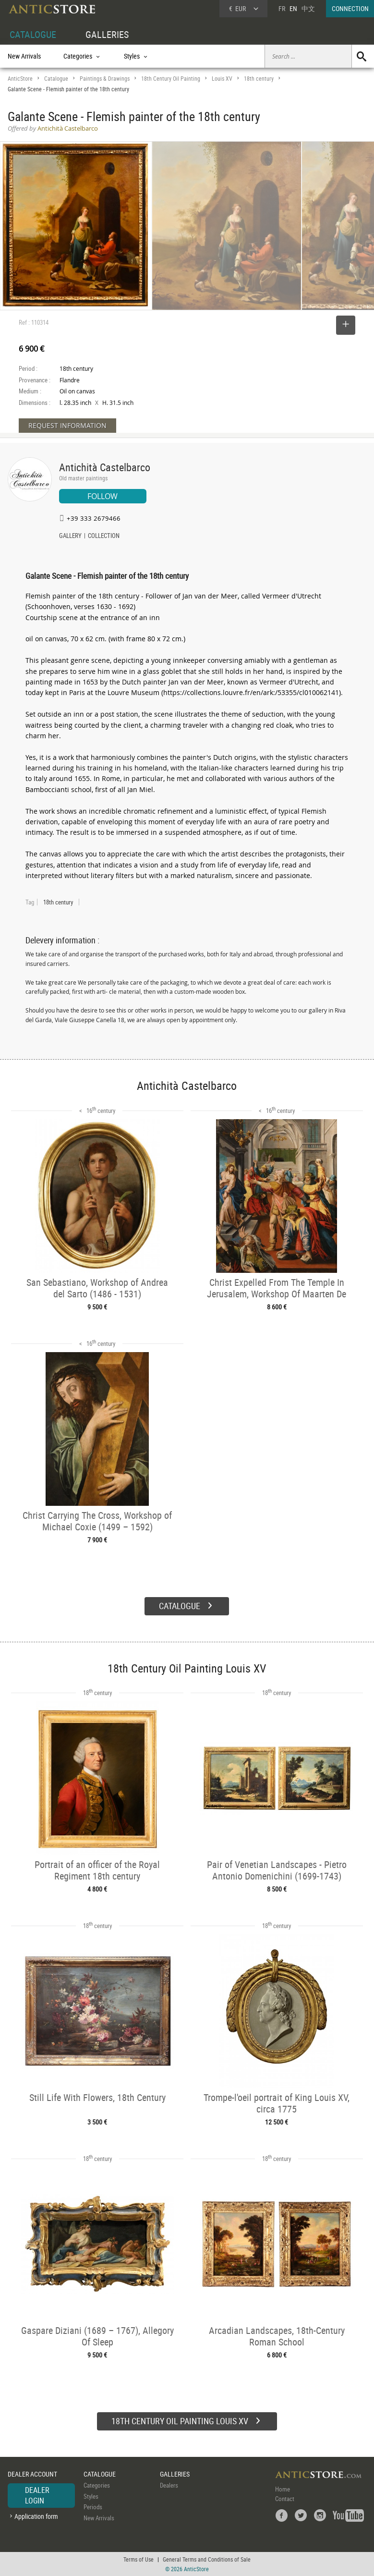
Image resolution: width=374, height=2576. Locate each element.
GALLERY (70, 536)
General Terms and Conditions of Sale (207, 2559)
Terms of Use (138, 2559)
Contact (284, 2498)
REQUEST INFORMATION (67, 425)
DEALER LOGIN (37, 2495)
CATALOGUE (33, 34)
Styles (91, 2496)
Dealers (169, 2485)
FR (281, 8)
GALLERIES (107, 34)
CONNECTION (350, 8)
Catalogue (56, 78)
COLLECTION (104, 536)
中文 (308, 8)
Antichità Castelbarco (104, 467)
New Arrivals (24, 56)
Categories (97, 2485)
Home (282, 2489)
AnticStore (20, 78)
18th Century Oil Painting (170, 78)
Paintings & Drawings (105, 78)
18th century (259, 78)
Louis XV (222, 78)
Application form (36, 2516)
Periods (93, 2507)
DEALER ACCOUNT (32, 2473)
